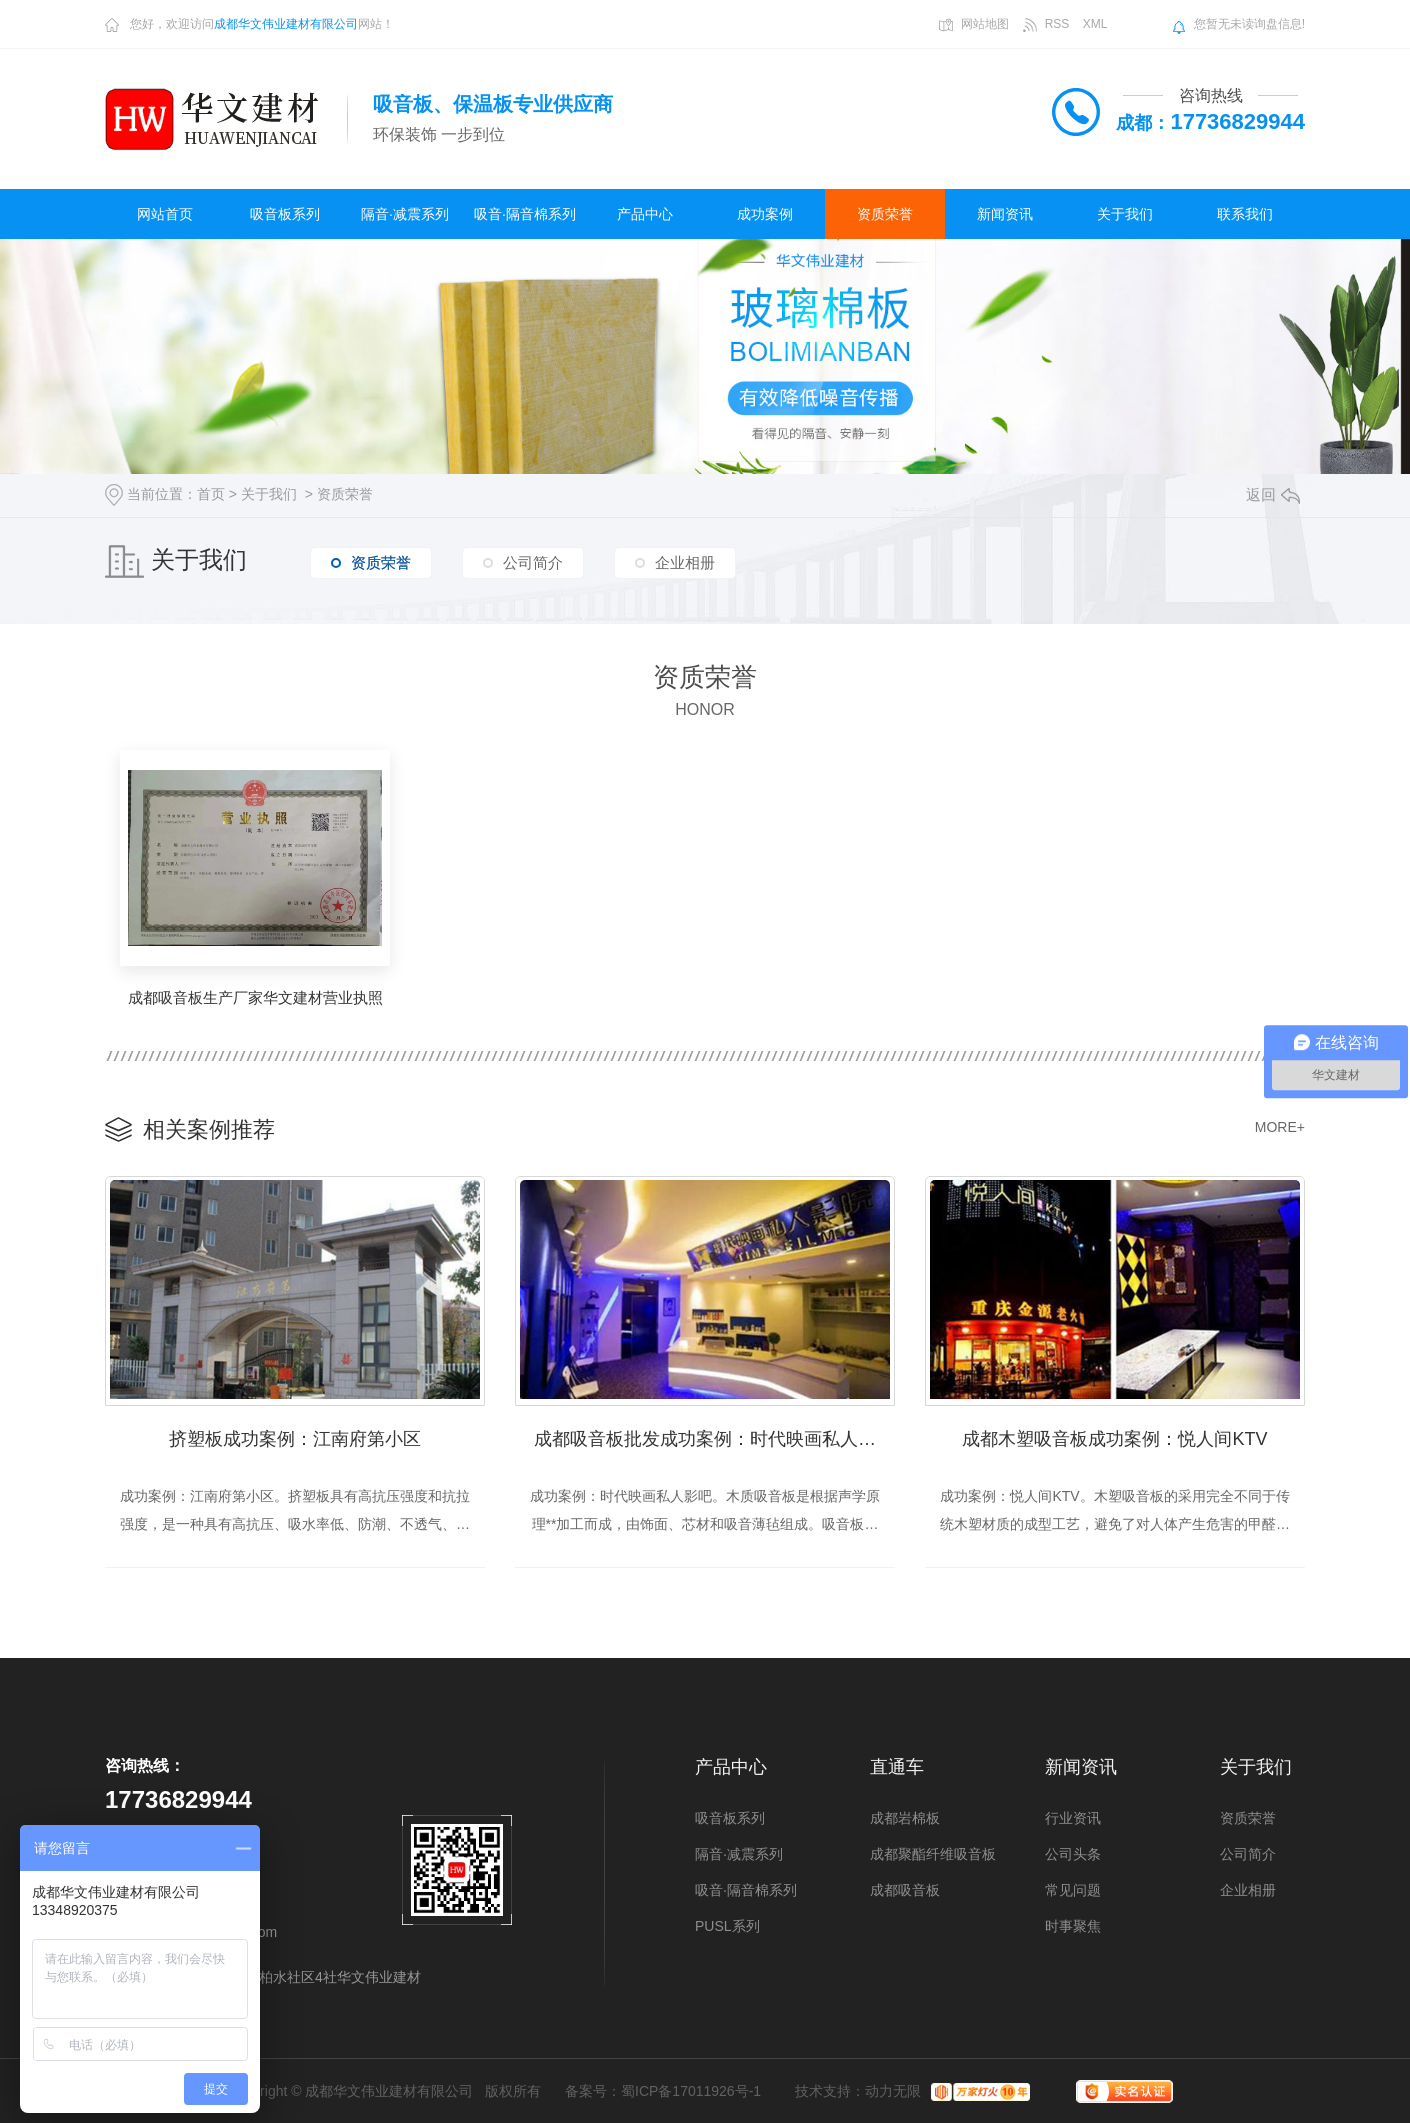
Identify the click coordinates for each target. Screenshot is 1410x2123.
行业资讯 (1073, 1818)
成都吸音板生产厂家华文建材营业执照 (255, 997)
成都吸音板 (905, 1890)
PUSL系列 (727, 1926)
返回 (1273, 494)
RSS (1057, 24)
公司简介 (533, 562)
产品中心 (645, 214)
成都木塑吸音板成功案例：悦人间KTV (1114, 1439)
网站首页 (165, 214)
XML (1095, 24)
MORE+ (1280, 1127)
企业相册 (685, 562)
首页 (211, 494)
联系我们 (1245, 214)
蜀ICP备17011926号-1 (691, 2091)
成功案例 (765, 214)
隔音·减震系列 (405, 214)
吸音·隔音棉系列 (525, 214)
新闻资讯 (1005, 214)
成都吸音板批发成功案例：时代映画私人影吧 (714, 1439)
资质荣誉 (885, 214)
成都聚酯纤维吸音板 (933, 1854)
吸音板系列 (285, 214)
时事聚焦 (1073, 1926)
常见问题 (1073, 1890)
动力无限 (893, 2091)
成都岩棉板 (905, 1818)
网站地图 (985, 24)
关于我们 (1125, 214)
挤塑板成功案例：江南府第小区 (295, 1439)
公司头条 (1073, 1854)
